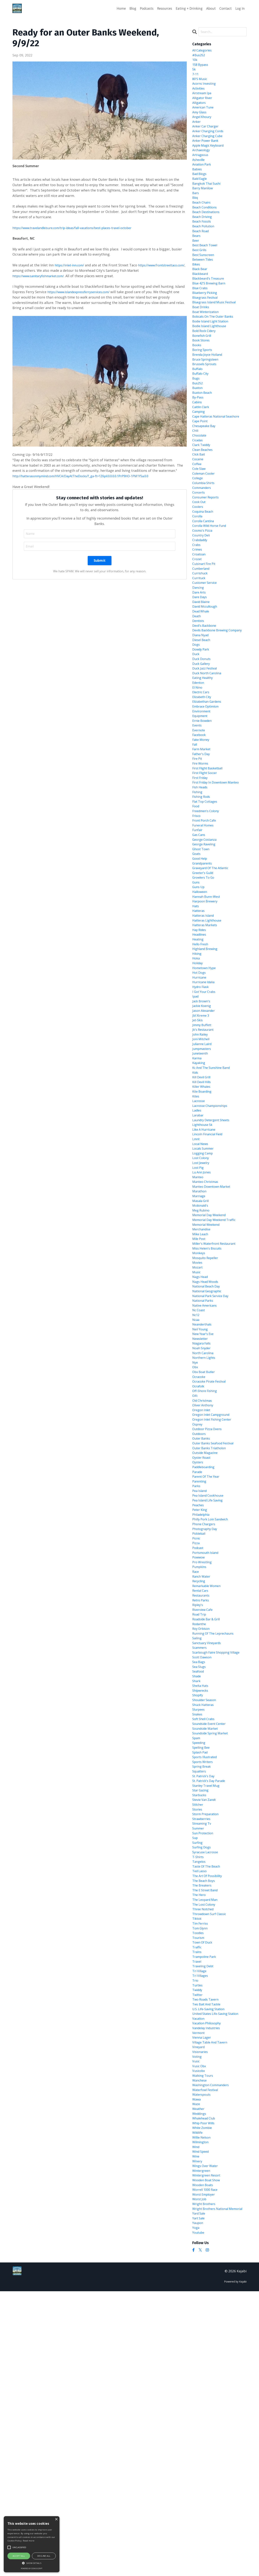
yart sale (199, 2501)
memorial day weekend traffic (216, 1372)
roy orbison (202, 1832)
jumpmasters (203, 1179)
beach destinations (207, 233)
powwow (199, 1752)
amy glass (200, 120)
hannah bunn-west (207, 1008)
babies (197, 185)
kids (195, 1206)
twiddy (198, 2239)
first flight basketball (210, 864)
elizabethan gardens (208, 789)
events (197, 816)
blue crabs (201, 318)
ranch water (202, 1773)
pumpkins (200, 1763)
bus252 (198, 425)
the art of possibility (209, 2110)
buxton (198, 431)
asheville (199, 174)
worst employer (205, 2469)
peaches (198, 1693)
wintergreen (202, 2442)
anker (197, 131)
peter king (200, 1698)
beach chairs (202, 222)
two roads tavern (207, 2249)
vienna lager (202, 2292)
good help (200, 965)
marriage (199, 1345)
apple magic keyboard (210, 158)
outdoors (200, 1613)
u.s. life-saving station (210, 2260)
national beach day (208, 1447)
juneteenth (201, 1185)
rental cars (201, 1789)
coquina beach (204, 570)
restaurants (202, 1795)
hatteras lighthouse (208, 1035)
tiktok (197, 2158)
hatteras (199, 1024)
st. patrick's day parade (211, 2003)
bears (196, 259)
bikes (196, 292)
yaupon (198, 2506)
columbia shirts (205, 538)
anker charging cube (209, 147)
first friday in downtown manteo (219, 880)
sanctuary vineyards (208, 1848)
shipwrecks (201, 1902)
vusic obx (200, 2324)
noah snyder (202, 1516)
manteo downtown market (213, 1335)
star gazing (201, 2014)
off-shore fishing (206, 1565)
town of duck (203, 2185)
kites (196, 1233)
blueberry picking (206, 324)
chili (195, 479)
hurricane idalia (205, 1105)
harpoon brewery (206, 1014)
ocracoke (199, 1549)
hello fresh (201, 1062)
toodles (198, 2174)
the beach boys (205, 2116)
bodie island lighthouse (211, 361)
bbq (195, 217)
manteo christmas (207, 1329)
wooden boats (204, 2458)
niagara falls (202, 1511)
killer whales (202, 1222)
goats (197, 960)
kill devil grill (202, 1212)
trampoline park (205, 2201)
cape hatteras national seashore (219, 463)
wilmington (201, 2410)
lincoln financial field (209, 1276)
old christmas (203, 1575)
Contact (224, 8)
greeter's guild (204, 982)
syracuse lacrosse (206, 2084)
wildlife (198, 2399)
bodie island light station (213, 356)
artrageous (201, 169)
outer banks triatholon (211, 1629)
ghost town (202, 955)
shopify (198, 1907)
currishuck (201, 639)
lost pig (198, 1313)
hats (196, 1019)
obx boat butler (205, 1543)
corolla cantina (204, 580)
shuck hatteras (204, 1918)
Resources (161, 8)
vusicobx (199, 2329)
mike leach (201, 1388)
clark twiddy (202, 495)
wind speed (201, 2420)
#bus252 (199, 56)
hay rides (200, 1046)
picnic (197, 1730)
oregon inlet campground (213, 1591)
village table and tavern (212, 2298)
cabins (197, 447)
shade (197, 1886)
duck (196, 736)
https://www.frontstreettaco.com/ (39, 270)
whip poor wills (205, 2388)
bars (196, 211)
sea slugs (199, 1875)
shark (196, 1891)
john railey (201, 1164)
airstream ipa (203, 99)
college (198, 532)
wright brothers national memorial (212, 2488)
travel (197, 2206)
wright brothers (205, 2479)
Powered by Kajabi (235, 2566)
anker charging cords (209, 142)
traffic (197, 2191)
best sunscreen (204, 281)
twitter (198, 2244)
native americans (206, 1468)
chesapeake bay (205, 473)
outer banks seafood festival (215, 1623)
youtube (199, 2517)
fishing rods (202, 896)
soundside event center (211, 1939)
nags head (201, 1436)
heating (198, 1057)
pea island (200, 1677)
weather (199, 2372)
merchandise (202, 1383)
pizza (196, 1736)
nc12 (196, 1479)
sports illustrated (206, 1977)
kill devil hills (203, 1217)
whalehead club (205, 2383)
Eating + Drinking (187, 8)
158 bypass (201, 67)
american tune (204, 115)
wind (196, 2415)
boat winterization (207, 345)
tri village (200, 2217)
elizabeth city (203, 784)
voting (197, 2313)
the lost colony (205, 2142)
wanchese (200, 2340)
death (197, 687)
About (210, 8)
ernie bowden (203, 810)
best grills (200, 275)
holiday (198, 1083)
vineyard (199, 2303)
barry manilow (203, 206)
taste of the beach (208, 2100)
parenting (200, 1666)
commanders (203, 543)
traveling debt (204, 2212)
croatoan (199, 618)
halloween (200, 1003)
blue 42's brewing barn (210, 313)
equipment (201, 805)
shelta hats (201, 1896)
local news (201, 1286)
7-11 (195, 78)
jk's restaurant (204, 1158)
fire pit (198, 853)
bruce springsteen (207, 399)
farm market (202, 843)
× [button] (56, 2519)
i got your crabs (205, 1115)
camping (199, 457)
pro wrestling (203, 1757)
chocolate (200, 484)
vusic (196, 2319)
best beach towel (206, 270)
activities (199, 94)
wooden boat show (208, 2453)
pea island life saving (209, 1688)
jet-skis (198, 1147)
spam (196, 1955)
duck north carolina (208, 757)
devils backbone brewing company (212, 706)
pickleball (200, 1725)
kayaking (199, 1196)
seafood (198, 1880)
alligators (200, 110)
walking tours (204, 2335)
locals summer (204, 1292)
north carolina (204, 1522)
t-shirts (198, 2089)
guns (196, 992)
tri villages (201, 2223)
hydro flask (201, 1110)
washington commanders (213, 2346)
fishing (198, 891)
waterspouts (202, 2356)
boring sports (203, 388)
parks (196, 1672)
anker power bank (206, 152)
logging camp (204, 1297)
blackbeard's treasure (210, 308)
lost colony (201, 1302)
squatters (200, 1993)
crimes (197, 613)
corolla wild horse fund (211, 586)
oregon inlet (202, 1586)
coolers (198, 564)
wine (196, 2426)
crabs (197, 607)
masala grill (201, 1351)
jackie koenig (202, 1131)
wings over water (206, 2436)
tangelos (199, 2094)
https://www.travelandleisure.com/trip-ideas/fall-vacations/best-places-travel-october (81, 227)
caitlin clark (202, 452)
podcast (198, 1741)
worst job (200, 2474)
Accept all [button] (19, 2555)
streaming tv (203, 2051)
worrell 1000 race (206, 2463)
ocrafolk (199, 1559)
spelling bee (202, 1966)
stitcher (198, 2030)
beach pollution (204, 249)
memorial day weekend (211, 1367)
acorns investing (205, 88)
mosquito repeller (207, 1415)
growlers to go (204, 987)
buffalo (198, 409)
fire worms (201, 858)
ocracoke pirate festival (211, 1554)
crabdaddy (201, 602)
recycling (199, 1779)
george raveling (205, 950)
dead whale (201, 682)
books (197, 382)
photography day (206, 1720)
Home (116, 8)
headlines (200, 1051)
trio (195, 2228)
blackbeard (201, 302)
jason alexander (205, 1137)
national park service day (212, 1458)
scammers (200, 1854)
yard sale (199, 2495)
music (197, 1431)
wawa (197, 2362)
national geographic (209, 1452)
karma (197, 1190)
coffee (197, 516)
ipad (195, 1121)
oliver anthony (204, 1581)
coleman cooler (205, 527)
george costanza (206, 944)
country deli (202, 596)
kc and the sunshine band (213, 1201)
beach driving (203, 238)
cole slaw (199, 522)
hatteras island (204, 1030)
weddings (200, 2378)
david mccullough (206, 677)
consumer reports (207, 554)
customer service (206, 650)
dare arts (200, 661)
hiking (197, 1072)
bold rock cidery (205, 366)
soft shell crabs (205, 1934)
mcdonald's (201, 1356)
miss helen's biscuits (209, 1404)
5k (194, 72)
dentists (199, 693)
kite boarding (203, 1228)
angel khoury (202, 126)
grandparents (203, 971)
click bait (199, 506)
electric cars (202, 778)
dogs (196, 725)
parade (197, 1656)
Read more (29, 2540)
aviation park (202, 179)
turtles (198, 2233)
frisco (197, 917)
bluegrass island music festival (217, 334)
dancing (198, 655)
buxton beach (203, 436)
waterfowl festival (207, 2351)
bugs (196, 420)
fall (195, 837)
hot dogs (199, 1094)
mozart (198, 1426)
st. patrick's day (205, 1998)
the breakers (203, 2121)
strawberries (202, 2046)
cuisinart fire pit (205, 629)
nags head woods (206, 1442)
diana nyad (201, 714)
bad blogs (200, 190)
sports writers (204, 1982)
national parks (204, 1463)
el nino (198, 773)
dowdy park (201, 730)
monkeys (199, 1409)
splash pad (201, 1971)
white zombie (203, 2394)
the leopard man (206, 2137)
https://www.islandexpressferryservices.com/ (83, 292)
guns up (199, 998)
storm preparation (207, 2041)
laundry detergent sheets (213, 1260)
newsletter (201, 1506)
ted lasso (200, 2105)
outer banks (202, 1618)
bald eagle (200, 195)
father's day (202, 848)
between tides (204, 286)
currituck (199, 645)
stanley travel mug (207, 2009)
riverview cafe (203, 1811)
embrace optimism (208, 794)
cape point (201, 468)
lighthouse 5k (203, 1265)
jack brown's (202, 1126)
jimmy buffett (203, 1153)
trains (197, 2196)
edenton (199, 768)
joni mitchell (202, 1169)
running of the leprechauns (215, 1837)
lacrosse (199, 1238)
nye (195, 1533)
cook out (199, 559)
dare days (200, 666)
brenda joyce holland (209, 393)
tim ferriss (201, 2164)
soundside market (206, 1944)
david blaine (202, 671)
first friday (201, 875)
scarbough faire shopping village (219, 1859)
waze (196, 2367)
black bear (200, 297)
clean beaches (203, 500)
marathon (200, 1340)
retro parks (201, 1800)
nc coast (199, 1474)
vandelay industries (208, 2281)
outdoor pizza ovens (209, 1607)
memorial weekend (207, 1377)
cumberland (202, 634)
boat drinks (201, 340)
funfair (198, 933)
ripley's (198, 1805)
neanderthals (203, 1490)
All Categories (203, 51)
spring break (202, 1987)
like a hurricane (205, 1270)
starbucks (200, 2019)
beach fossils (203, 243)
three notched (204, 2148)
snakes (197, 1928)
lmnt (196, 1281)
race (196, 1768)
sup (195, 2067)
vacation (199, 2271)
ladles (197, 1249)
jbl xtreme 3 (202, 1142)
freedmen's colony (207, 912)
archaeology (202, 163)
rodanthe (200, 1827)
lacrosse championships (212, 1244)
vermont (199, 2287)
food (196, 907)
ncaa (196, 1484)
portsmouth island (207, 1747)
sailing (197, 1843)
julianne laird (203, 1174)
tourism (199, 2180)
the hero (199, 2132)
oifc (195, 1570)
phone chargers (205, 1714)
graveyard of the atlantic (213, 976)
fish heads (201, 885)
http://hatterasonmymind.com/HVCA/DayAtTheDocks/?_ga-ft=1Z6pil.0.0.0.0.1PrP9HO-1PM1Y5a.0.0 (90, 476)
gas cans (199, 939)
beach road (201, 254)
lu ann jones (202, 1319)
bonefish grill (203, 372)
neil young (201, 1495)
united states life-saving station (218, 2265)
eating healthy (204, 762)
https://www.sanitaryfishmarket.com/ (55, 275)
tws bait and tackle (208, 2255)
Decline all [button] (43, 2555)
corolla (198, 575)
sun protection (204, 2062)
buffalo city (201, 415)
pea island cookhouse (209, 1682)
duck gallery (202, 746)
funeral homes (204, 928)
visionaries (201, 2308)
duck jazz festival (206, 752)
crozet (197, 623)
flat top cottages (206, 901)
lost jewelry (202, 1308)
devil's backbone (205, 698)
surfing (198, 2073)
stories (198, 2035)
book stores (202, 377)
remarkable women (208, 1784)
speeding (199, 1960)
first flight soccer (206, 869)
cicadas (198, 489)
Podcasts (142, 8)
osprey (198, 1602)
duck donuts (202, 741)
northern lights (205, 1527)
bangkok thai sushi (208, 201)
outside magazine (206, 1634)
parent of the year (207, 1661)
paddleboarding (205, 1650)
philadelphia (202, 1704)
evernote (199, 821)
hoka (196, 1078)
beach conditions (206, 227)
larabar (198, 1254)
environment (202, 800)
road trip (200, 1816)
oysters (198, 1645)
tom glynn (201, 2169)
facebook (200, 827)
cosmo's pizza (203, 591)
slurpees (199, 1923)
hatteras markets (206, 1040)
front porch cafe (205, 923)
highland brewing (206, 1067)
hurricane (200, 1099)
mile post (199, 1393)
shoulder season (205, 1912)
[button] (31, 2563)
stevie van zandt (205, 2025)
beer (196, 265)
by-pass (198, 441)
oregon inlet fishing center (214, 1597)
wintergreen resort (208, 2447)
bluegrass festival (206, 329)
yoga (196, 2512)
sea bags (199, 1870)
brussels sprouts (206, 404)
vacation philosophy (208, 2276)
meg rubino (201, 1361)
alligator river (203, 104)
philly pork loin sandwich (212, 1709)
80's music (200, 83)
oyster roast (202, 1640)
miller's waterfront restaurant (217, 1399)
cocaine (198, 511)
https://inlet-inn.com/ (72, 265)
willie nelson (202, 2405)
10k (195, 62)
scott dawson (203, 1864)
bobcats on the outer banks (215, 350)
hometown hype (205, 1089)
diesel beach (202, 720)
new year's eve (204, 1500)
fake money (201, 832)
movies (197, 1420)
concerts (199, 548)
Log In (240, 8)
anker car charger (207, 136)
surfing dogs (202, 2078)
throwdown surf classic (211, 2153)
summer (199, 2057)
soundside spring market (212, 1950)
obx (195, 1538)
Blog (128, 8)
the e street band (206, 2126)
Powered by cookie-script (31, 2568)
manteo (198, 1324)
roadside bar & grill (208, 1821)
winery (197, 2431)
